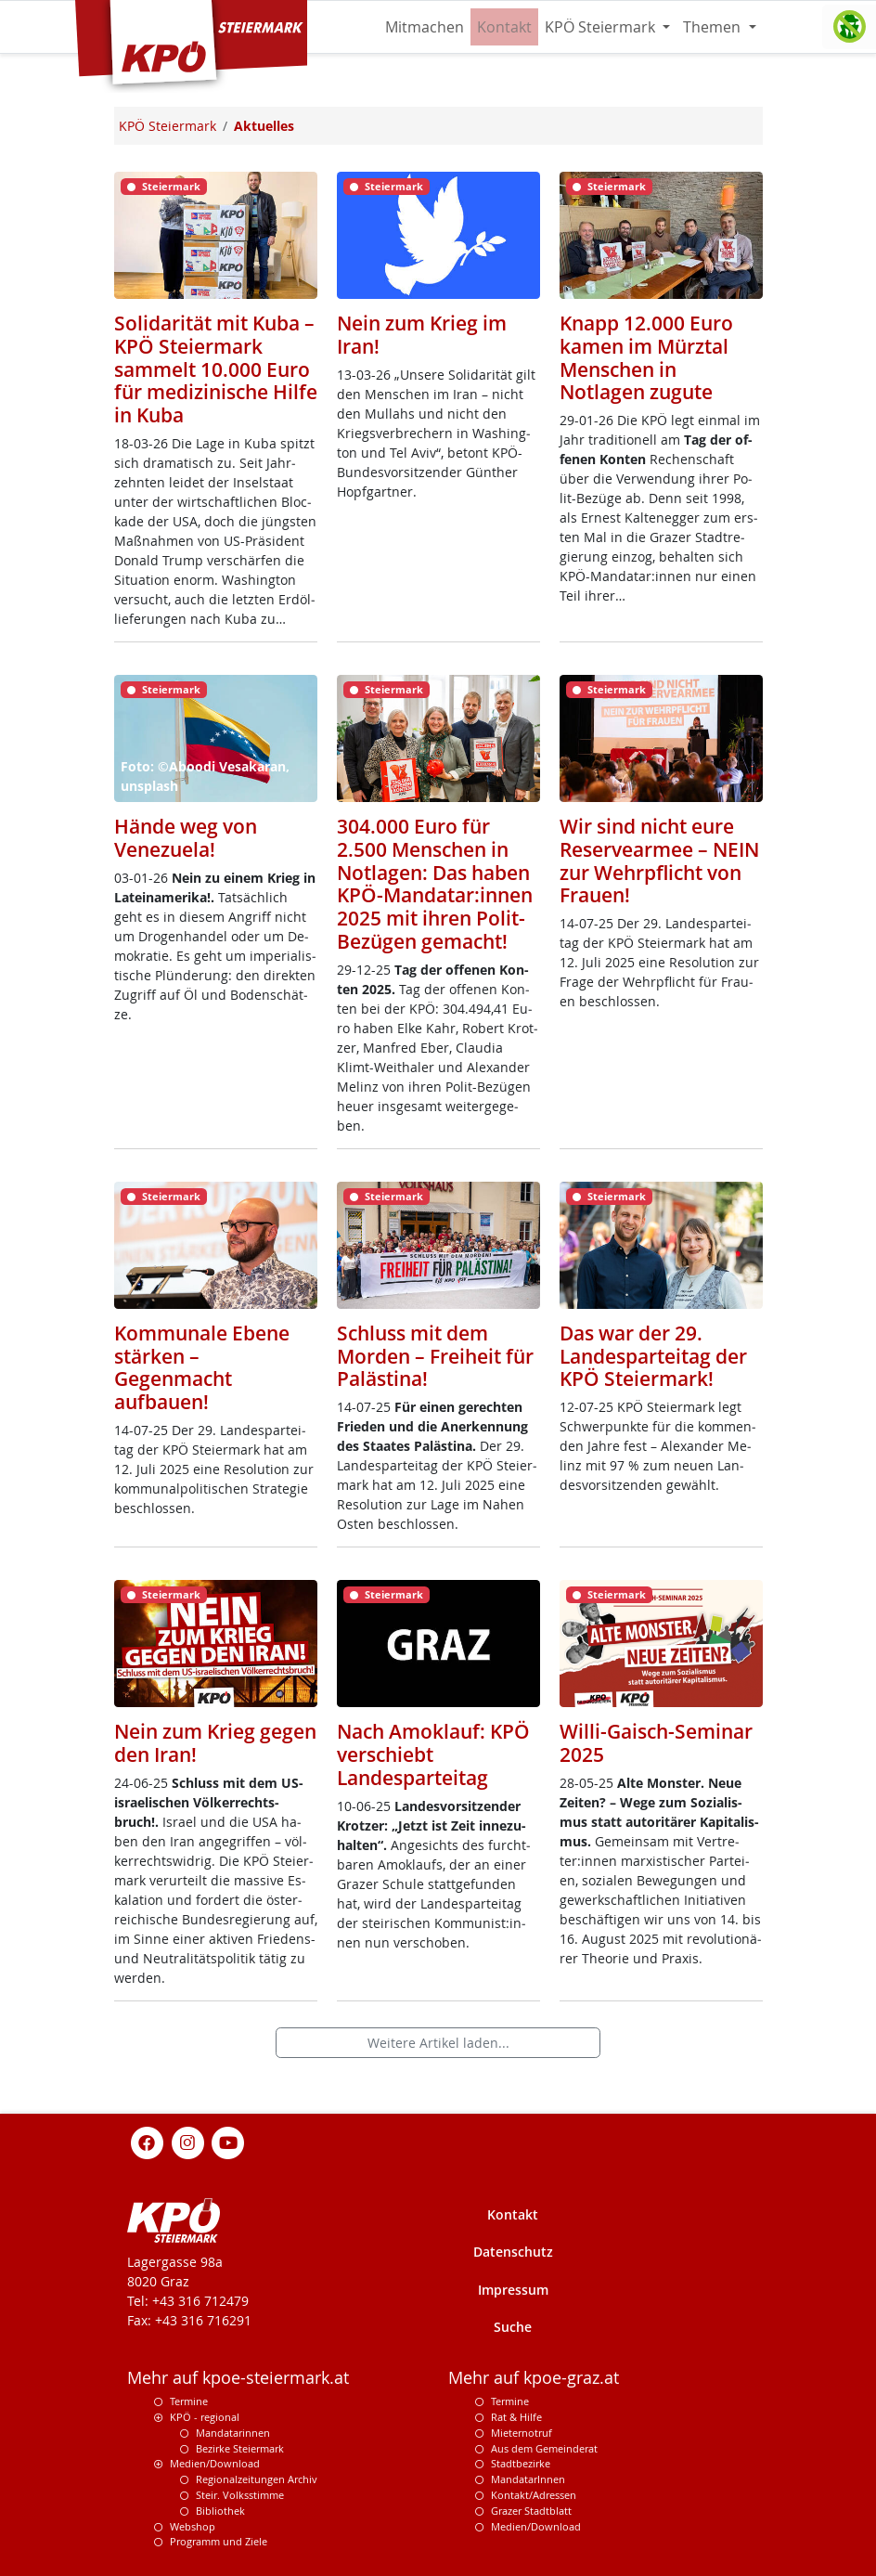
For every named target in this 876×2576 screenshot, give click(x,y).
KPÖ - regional (204, 2417)
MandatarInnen (528, 2479)
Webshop (192, 2526)
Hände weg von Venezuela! (185, 837)
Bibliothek (220, 2511)
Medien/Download (215, 2463)
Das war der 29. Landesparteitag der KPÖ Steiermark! (653, 1356)
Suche (513, 2327)
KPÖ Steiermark (602, 27)
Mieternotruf (521, 2433)
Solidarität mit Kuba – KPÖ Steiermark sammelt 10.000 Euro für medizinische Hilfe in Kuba (215, 369)
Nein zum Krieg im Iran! (422, 334)
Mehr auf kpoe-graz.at (533, 2377)
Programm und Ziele (218, 2541)
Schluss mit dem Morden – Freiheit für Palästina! (435, 1356)
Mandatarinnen (233, 2433)
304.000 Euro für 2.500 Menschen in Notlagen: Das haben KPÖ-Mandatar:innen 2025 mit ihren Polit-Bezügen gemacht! (435, 883)
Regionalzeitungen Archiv (256, 2479)
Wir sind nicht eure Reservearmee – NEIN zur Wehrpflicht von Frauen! (659, 860)
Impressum (513, 2289)
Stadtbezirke (520, 2463)
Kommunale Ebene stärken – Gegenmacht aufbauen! (202, 1367)
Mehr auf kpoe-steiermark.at (238, 2377)
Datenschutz (513, 2251)
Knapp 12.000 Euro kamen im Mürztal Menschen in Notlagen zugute (646, 357)
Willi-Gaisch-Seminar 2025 (656, 1742)
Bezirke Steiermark (240, 2448)
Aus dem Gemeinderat (544, 2448)
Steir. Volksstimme (240, 2495)
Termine (189, 2401)
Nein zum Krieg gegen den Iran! (215, 1742)
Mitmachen (424, 27)
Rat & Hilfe (516, 2417)
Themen (713, 27)
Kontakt (504, 27)
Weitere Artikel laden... (438, 2043)
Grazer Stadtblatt (531, 2511)
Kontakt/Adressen (533, 2495)
